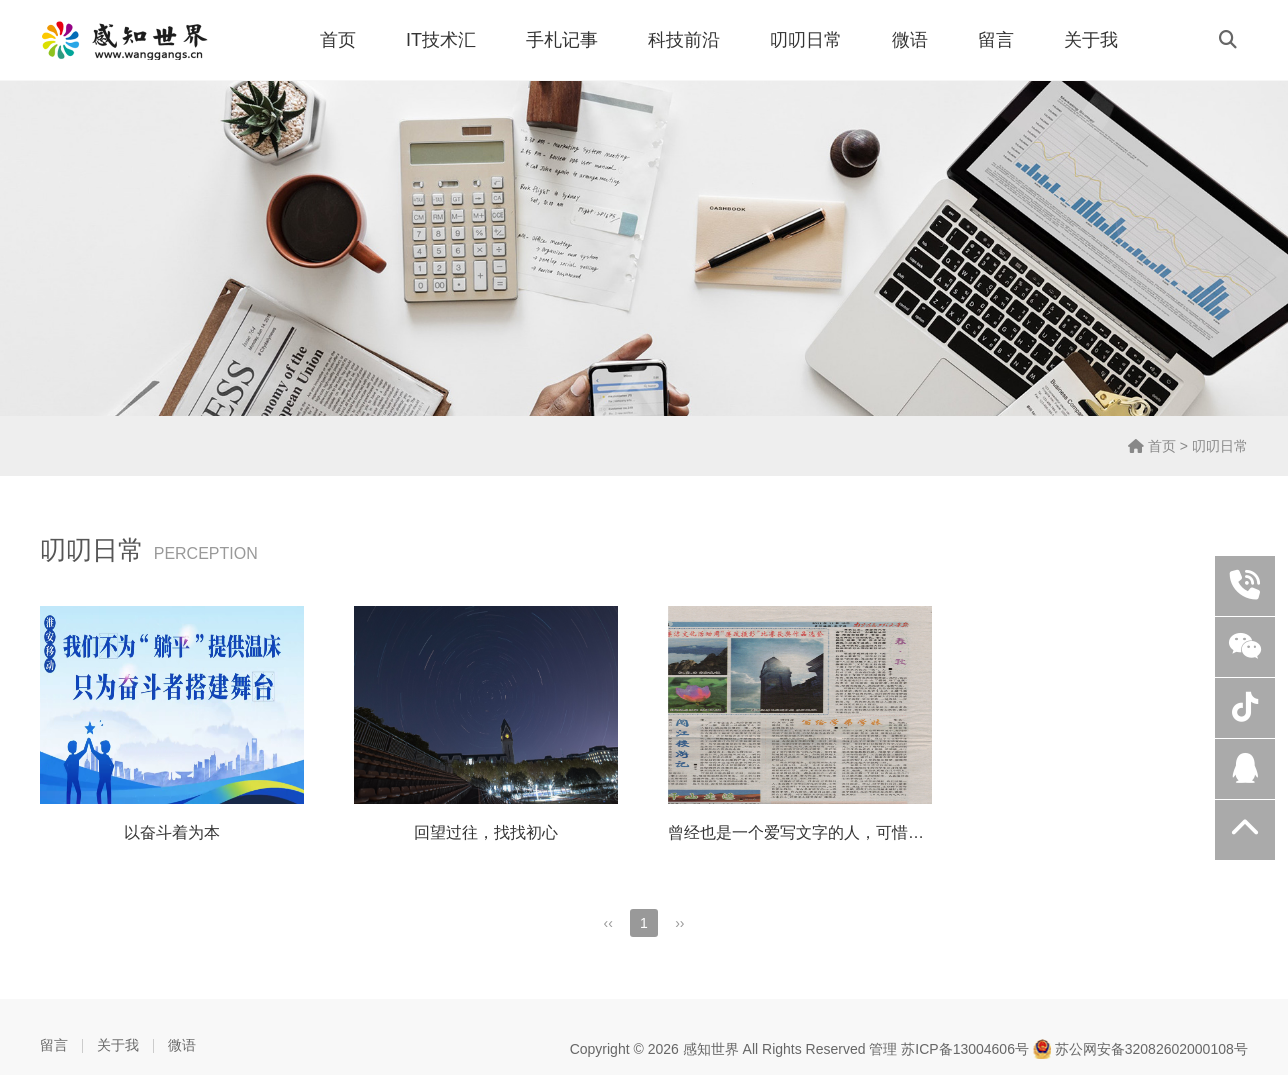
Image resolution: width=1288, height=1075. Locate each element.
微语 (910, 40)
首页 (338, 40)
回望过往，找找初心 (486, 832)
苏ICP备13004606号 (965, 1049)
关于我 (1091, 40)
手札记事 (562, 40)
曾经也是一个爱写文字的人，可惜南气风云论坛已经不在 (868, 832)
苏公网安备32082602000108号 (1140, 1049)
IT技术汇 (441, 40)
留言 (996, 40)
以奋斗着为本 (172, 832)
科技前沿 (684, 40)
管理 (883, 1049)
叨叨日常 (806, 40)
